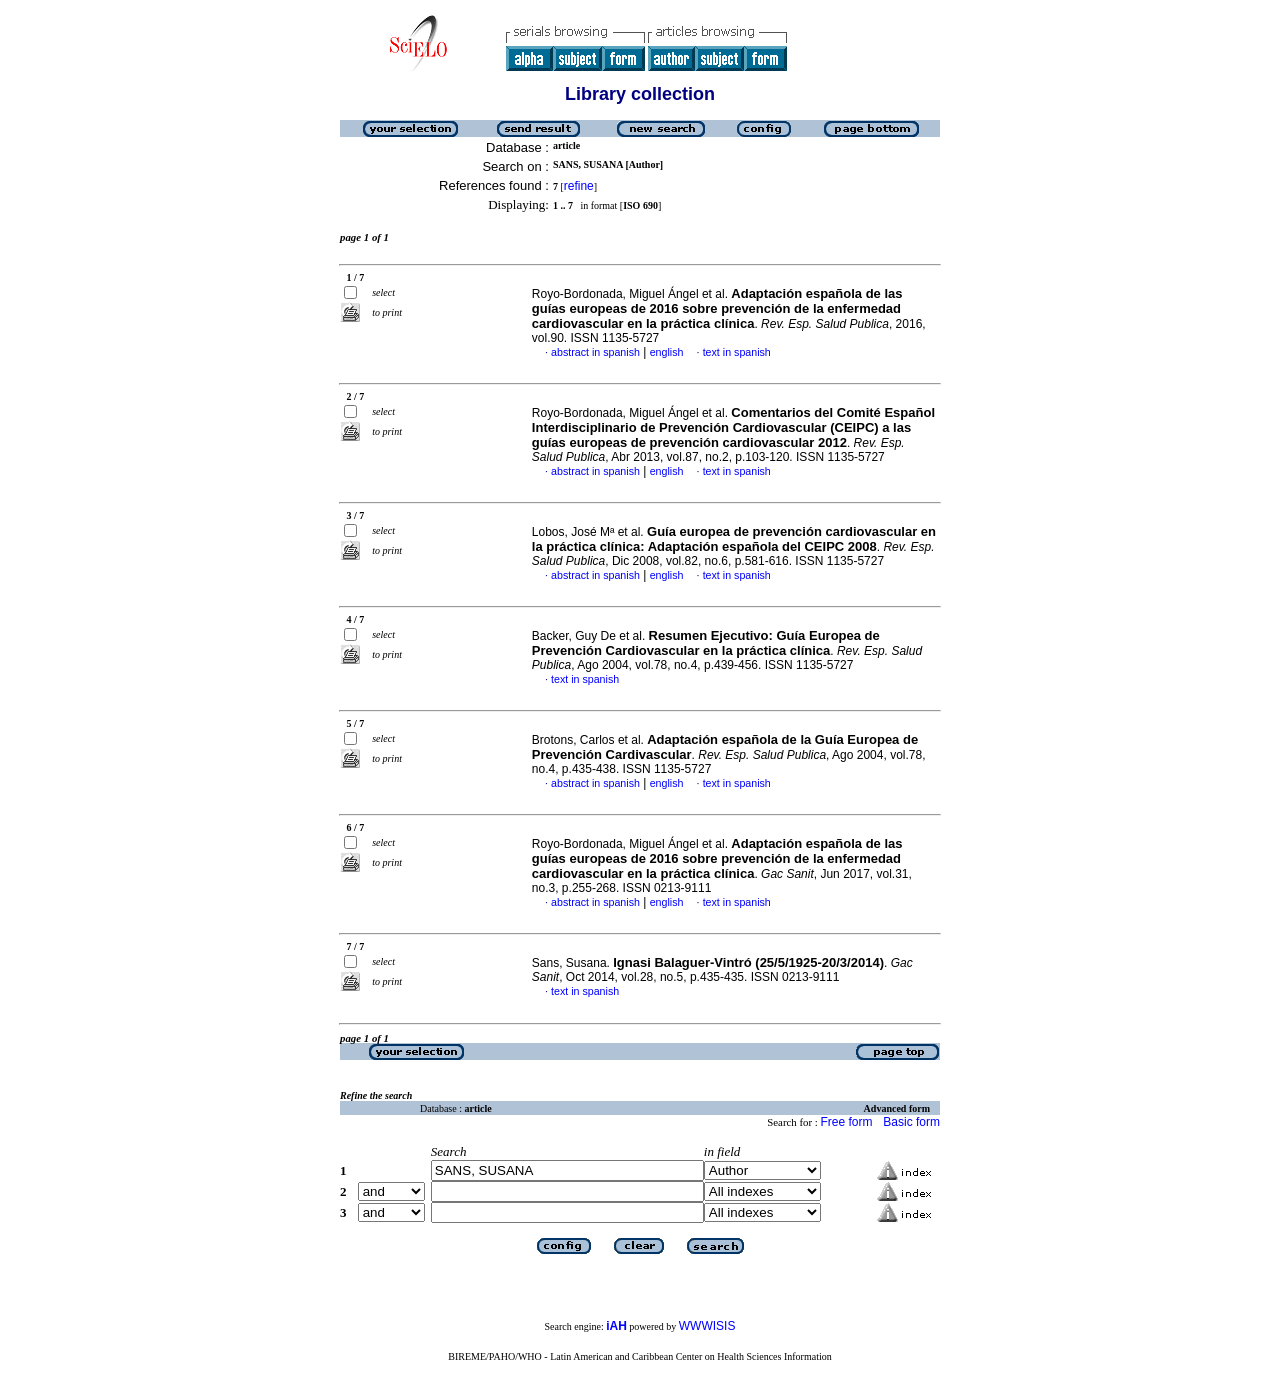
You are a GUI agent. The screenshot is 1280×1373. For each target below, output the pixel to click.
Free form (846, 1122)
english (667, 352)
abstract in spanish (595, 352)
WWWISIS (707, 1326)
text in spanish (737, 352)
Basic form (911, 1122)
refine (579, 186)
